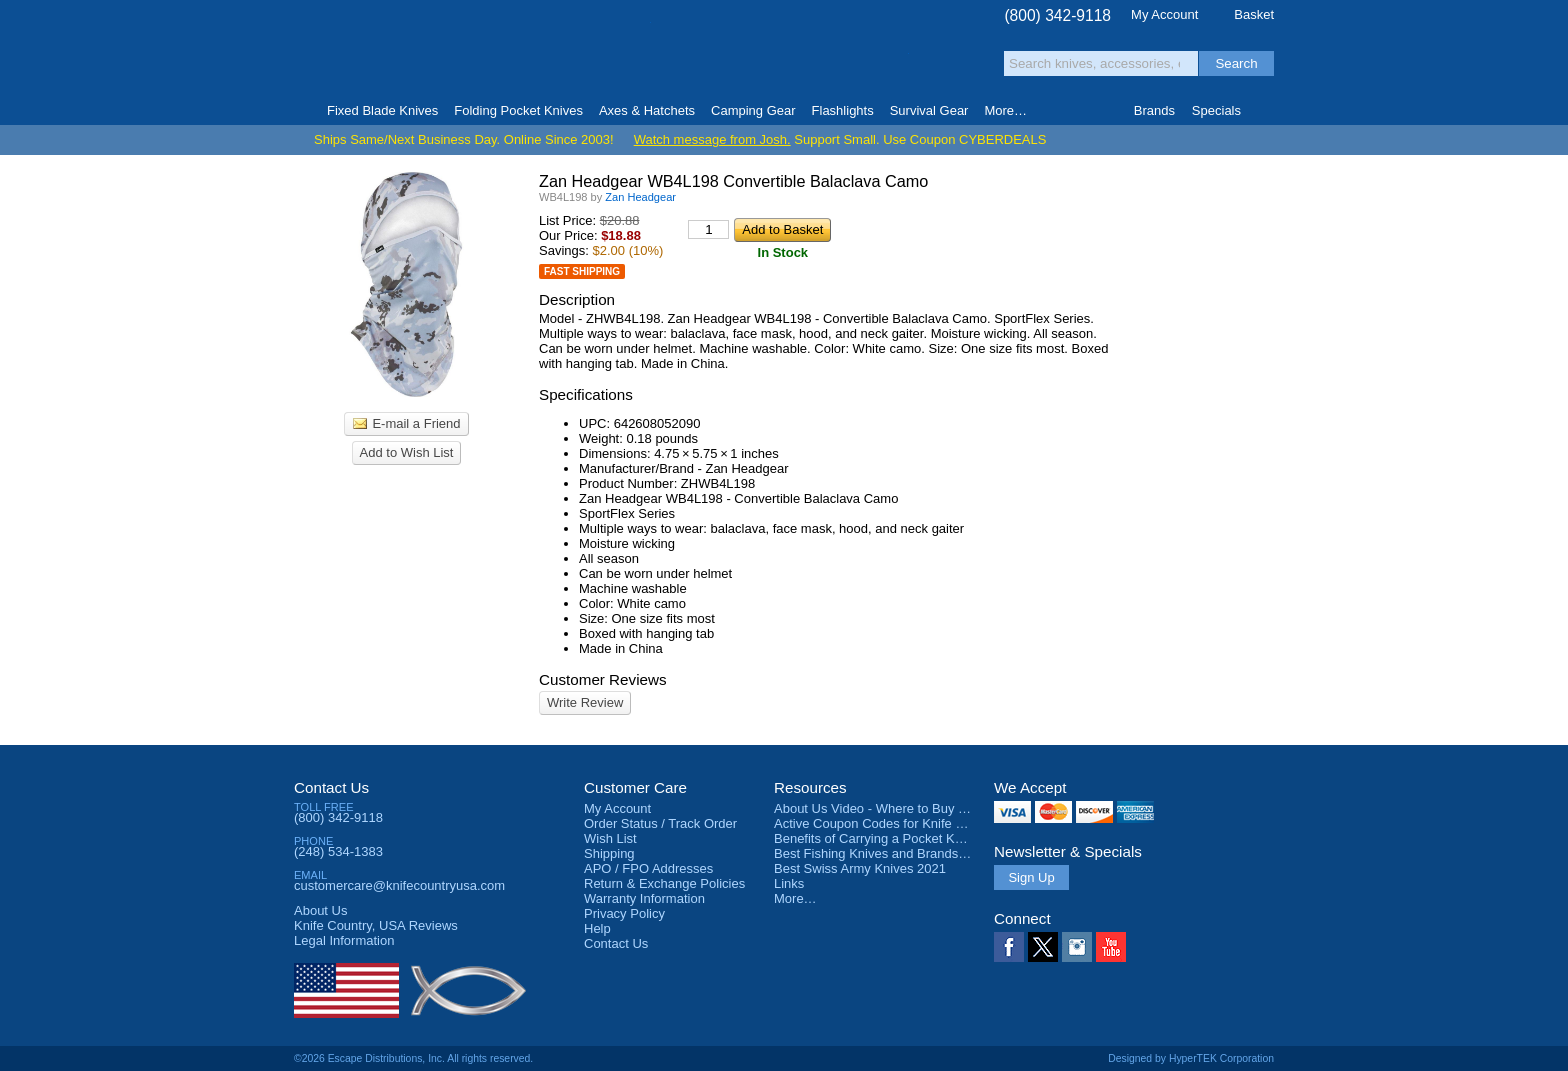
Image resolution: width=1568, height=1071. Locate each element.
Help (597, 928)
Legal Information (344, 940)
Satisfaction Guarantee (605, 54)
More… (795, 898)
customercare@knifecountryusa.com (399, 885)
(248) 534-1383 (338, 851)
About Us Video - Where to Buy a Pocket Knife (908, 808)
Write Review (585, 702)
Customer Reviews (603, 679)
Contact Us (331, 787)
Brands (1154, 110)
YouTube (1111, 947)
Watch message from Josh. (712, 139)
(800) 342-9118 (1057, 15)
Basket (1254, 14)
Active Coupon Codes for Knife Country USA (902, 823)
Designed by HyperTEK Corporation (1191, 1058)
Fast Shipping (582, 271)
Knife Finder (1265, 111)
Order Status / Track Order (660, 823)
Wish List (610, 838)
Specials (1216, 110)
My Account (1164, 14)
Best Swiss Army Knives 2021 (860, 868)
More (1005, 110)
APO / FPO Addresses (648, 868)
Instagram (1077, 947)
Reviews (376, 925)
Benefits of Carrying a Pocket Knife (875, 838)
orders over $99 (717, 60)
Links (789, 883)
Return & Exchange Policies (664, 883)
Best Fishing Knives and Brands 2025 (882, 853)
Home (302, 111)
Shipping (609, 853)
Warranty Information (644, 898)
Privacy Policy (624, 913)
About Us (320, 910)
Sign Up (1031, 877)
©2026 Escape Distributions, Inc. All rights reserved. (413, 1058)
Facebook (1009, 947)
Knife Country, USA (378, 51)
